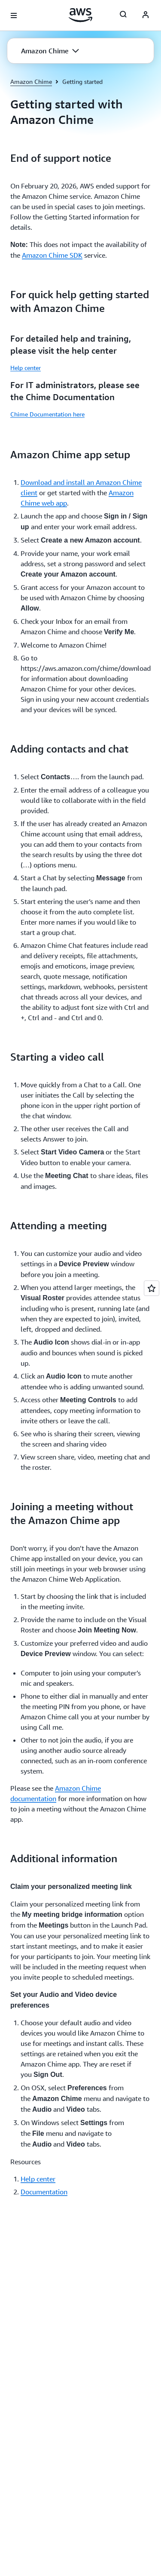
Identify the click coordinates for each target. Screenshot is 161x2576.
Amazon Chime (31, 81)
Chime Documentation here (47, 414)
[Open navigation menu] (14, 15)
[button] (50, 51)
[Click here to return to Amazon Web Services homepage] (80, 15)
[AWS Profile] (145, 15)
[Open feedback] (151, 1288)
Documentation (44, 2191)
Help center (25, 367)
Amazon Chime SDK (52, 255)
